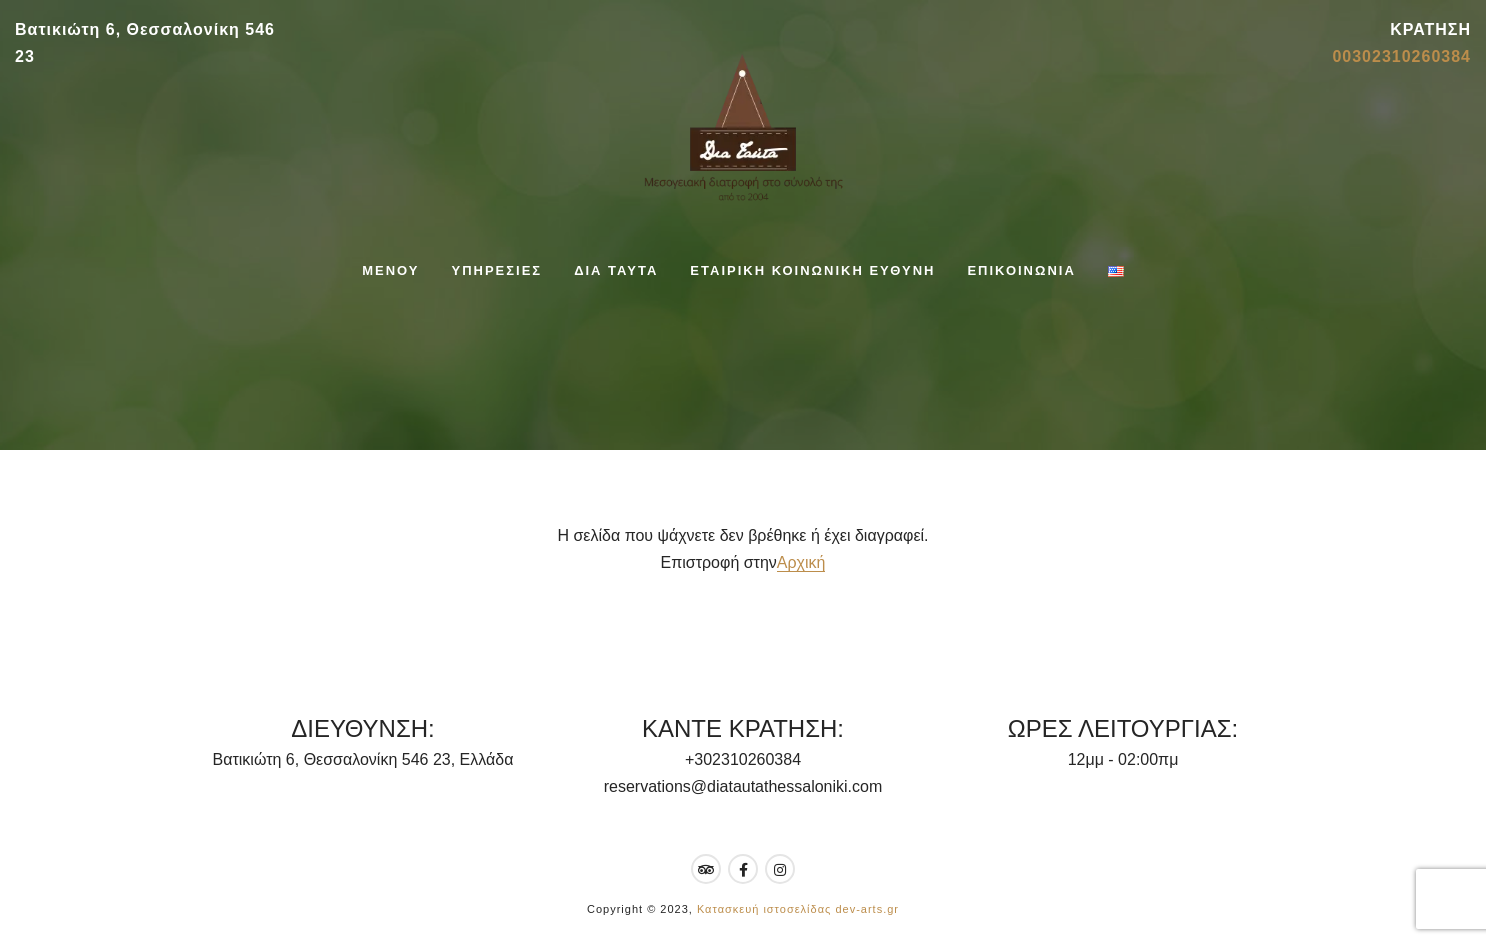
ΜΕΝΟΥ (390, 270)
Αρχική (801, 562)
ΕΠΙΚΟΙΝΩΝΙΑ (1021, 270)
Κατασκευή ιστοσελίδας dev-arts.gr (798, 909)
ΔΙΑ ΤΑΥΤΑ (616, 270)
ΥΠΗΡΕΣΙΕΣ (496, 270)
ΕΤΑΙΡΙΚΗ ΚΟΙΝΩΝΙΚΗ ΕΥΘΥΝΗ (812, 270)
